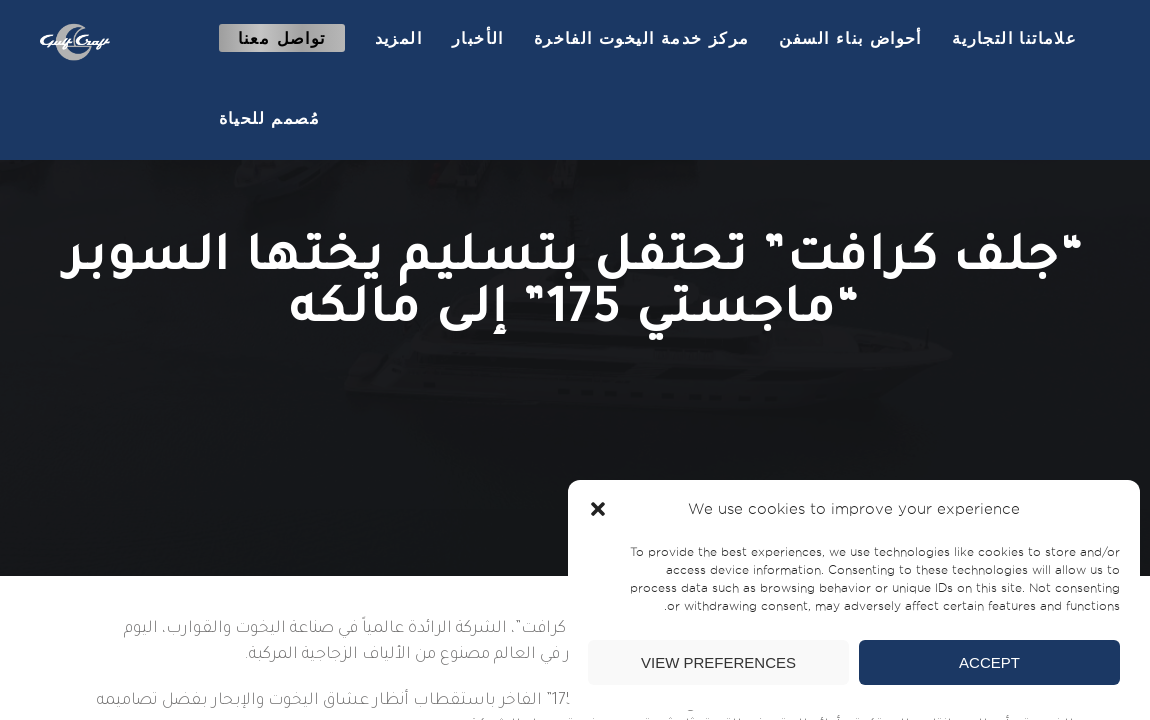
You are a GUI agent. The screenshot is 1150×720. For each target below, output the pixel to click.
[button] (598, 509)
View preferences (718, 662)
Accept (989, 662)
